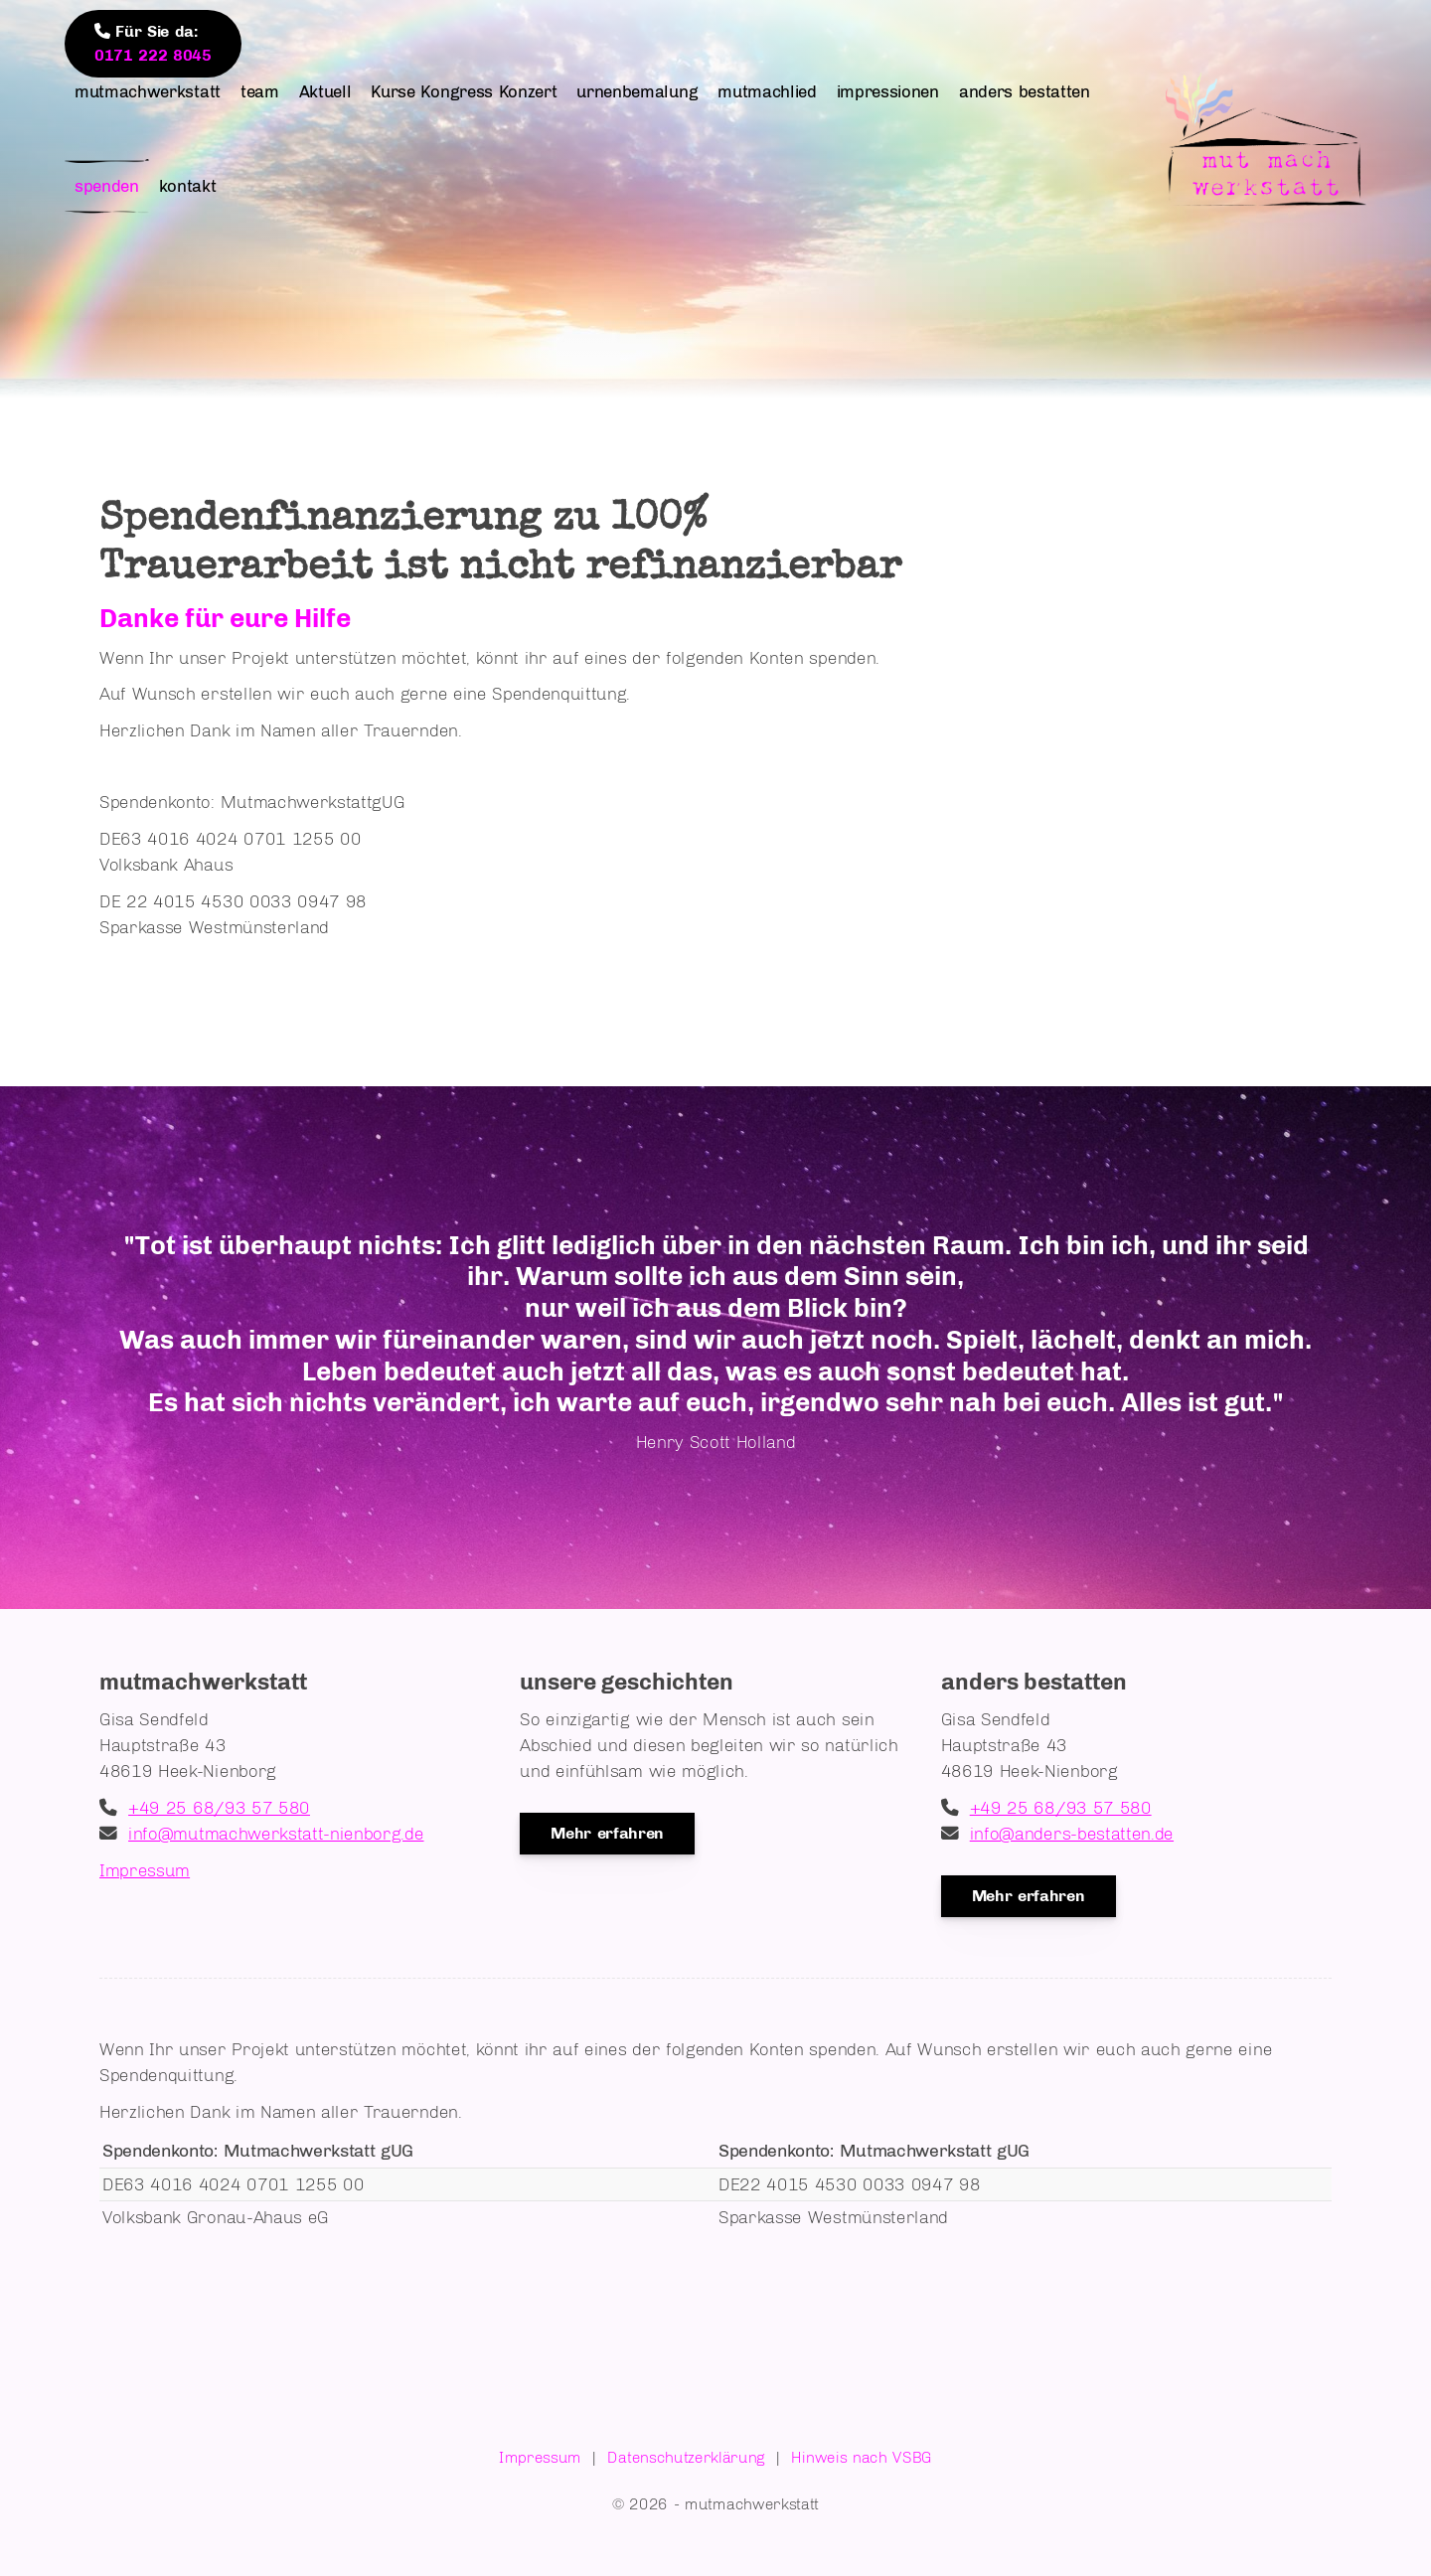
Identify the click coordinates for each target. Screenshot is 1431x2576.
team (259, 91)
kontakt (188, 186)
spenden (107, 186)
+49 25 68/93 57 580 (219, 1807)
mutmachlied (766, 91)
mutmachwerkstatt (148, 91)
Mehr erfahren (607, 1833)
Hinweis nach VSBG (861, 2457)
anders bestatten (1024, 91)
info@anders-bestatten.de (1072, 1833)
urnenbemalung (637, 91)
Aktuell (325, 91)
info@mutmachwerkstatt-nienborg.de (275, 1833)
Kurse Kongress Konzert (463, 91)
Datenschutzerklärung (686, 2457)
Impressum (144, 1869)
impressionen (888, 91)
